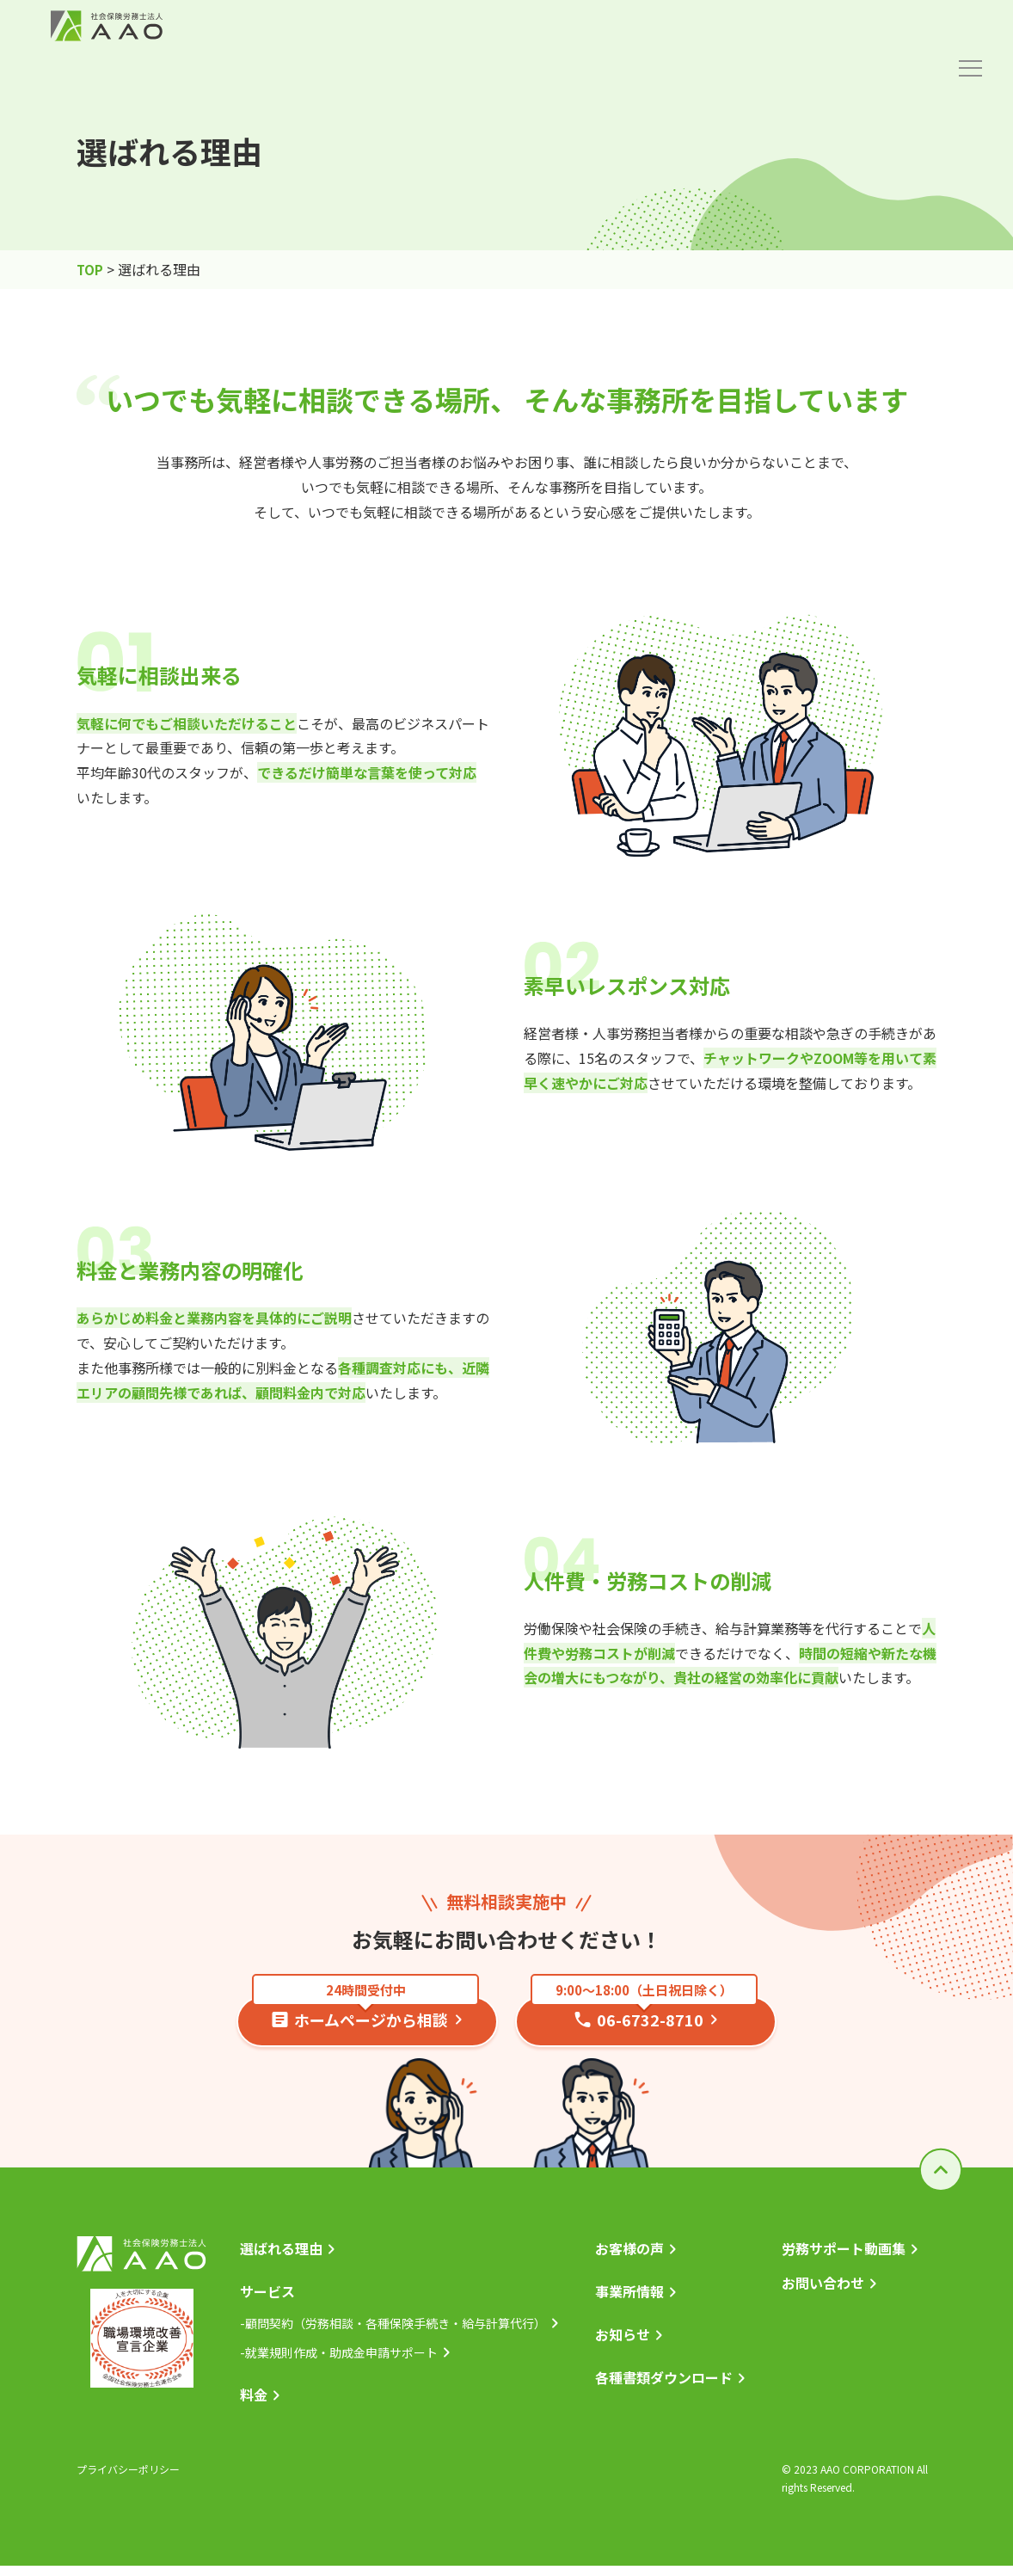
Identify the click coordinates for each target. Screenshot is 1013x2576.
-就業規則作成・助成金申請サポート (339, 2361)
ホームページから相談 (365, 2015)
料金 (253, 2404)
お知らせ (622, 2343)
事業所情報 (629, 2300)
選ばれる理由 (281, 2256)
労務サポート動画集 (844, 2256)
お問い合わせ (823, 2291)
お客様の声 (629, 2256)
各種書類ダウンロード (664, 2386)
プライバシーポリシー (128, 2479)
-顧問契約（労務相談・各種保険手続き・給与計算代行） (393, 2331)
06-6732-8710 (644, 2015)
